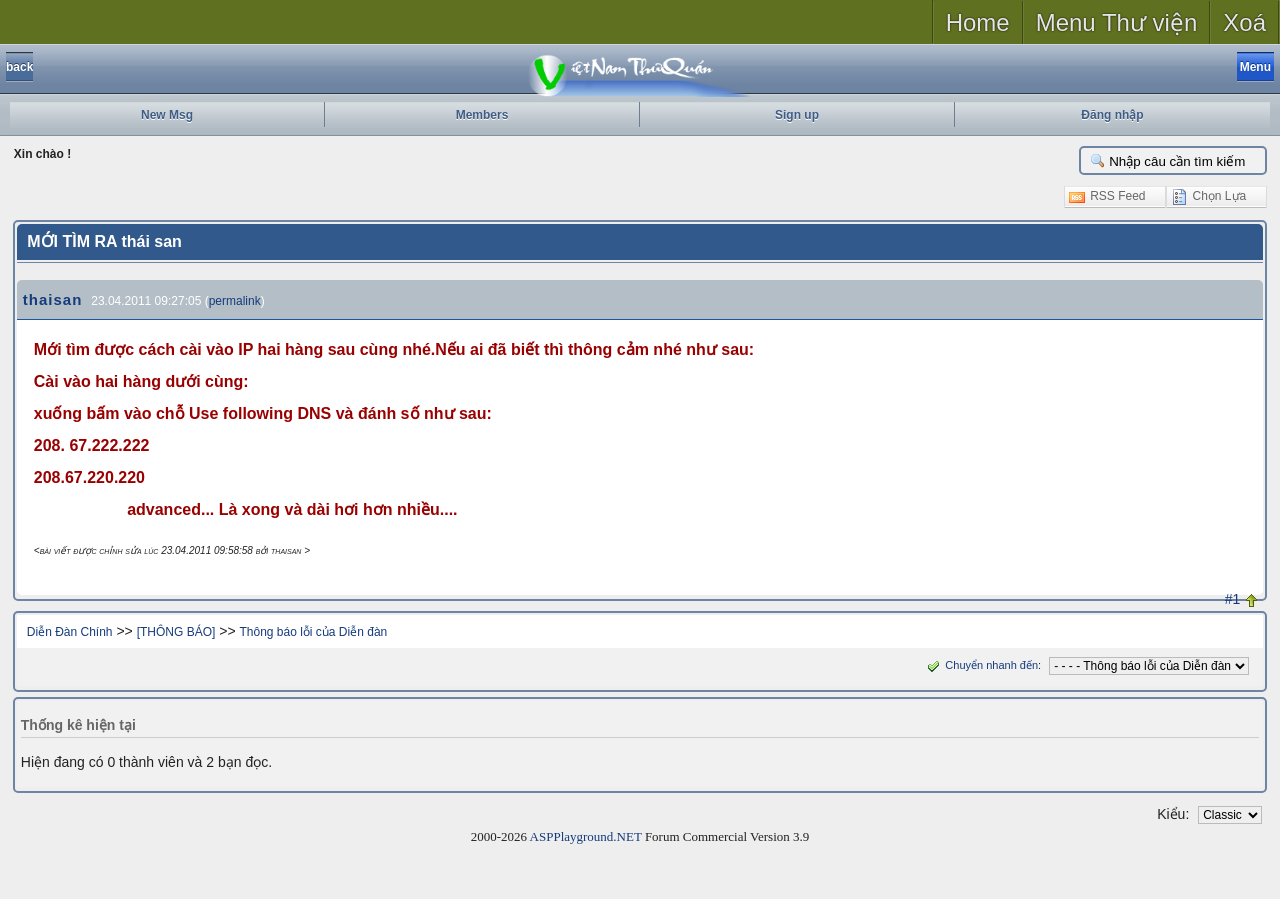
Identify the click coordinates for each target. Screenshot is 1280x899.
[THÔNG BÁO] (176, 632)
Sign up (797, 115)
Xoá (1244, 22)
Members (482, 115)
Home (978, 22)
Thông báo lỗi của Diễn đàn (313, 632)
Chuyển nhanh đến (980, 665)
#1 (1233, 599)
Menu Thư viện (1117, 22)
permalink (235, 301)
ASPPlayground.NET (586, 836)
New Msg (167, 115)
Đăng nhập (1112, 115)
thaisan (53, 299)
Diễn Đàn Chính (70, 632)
